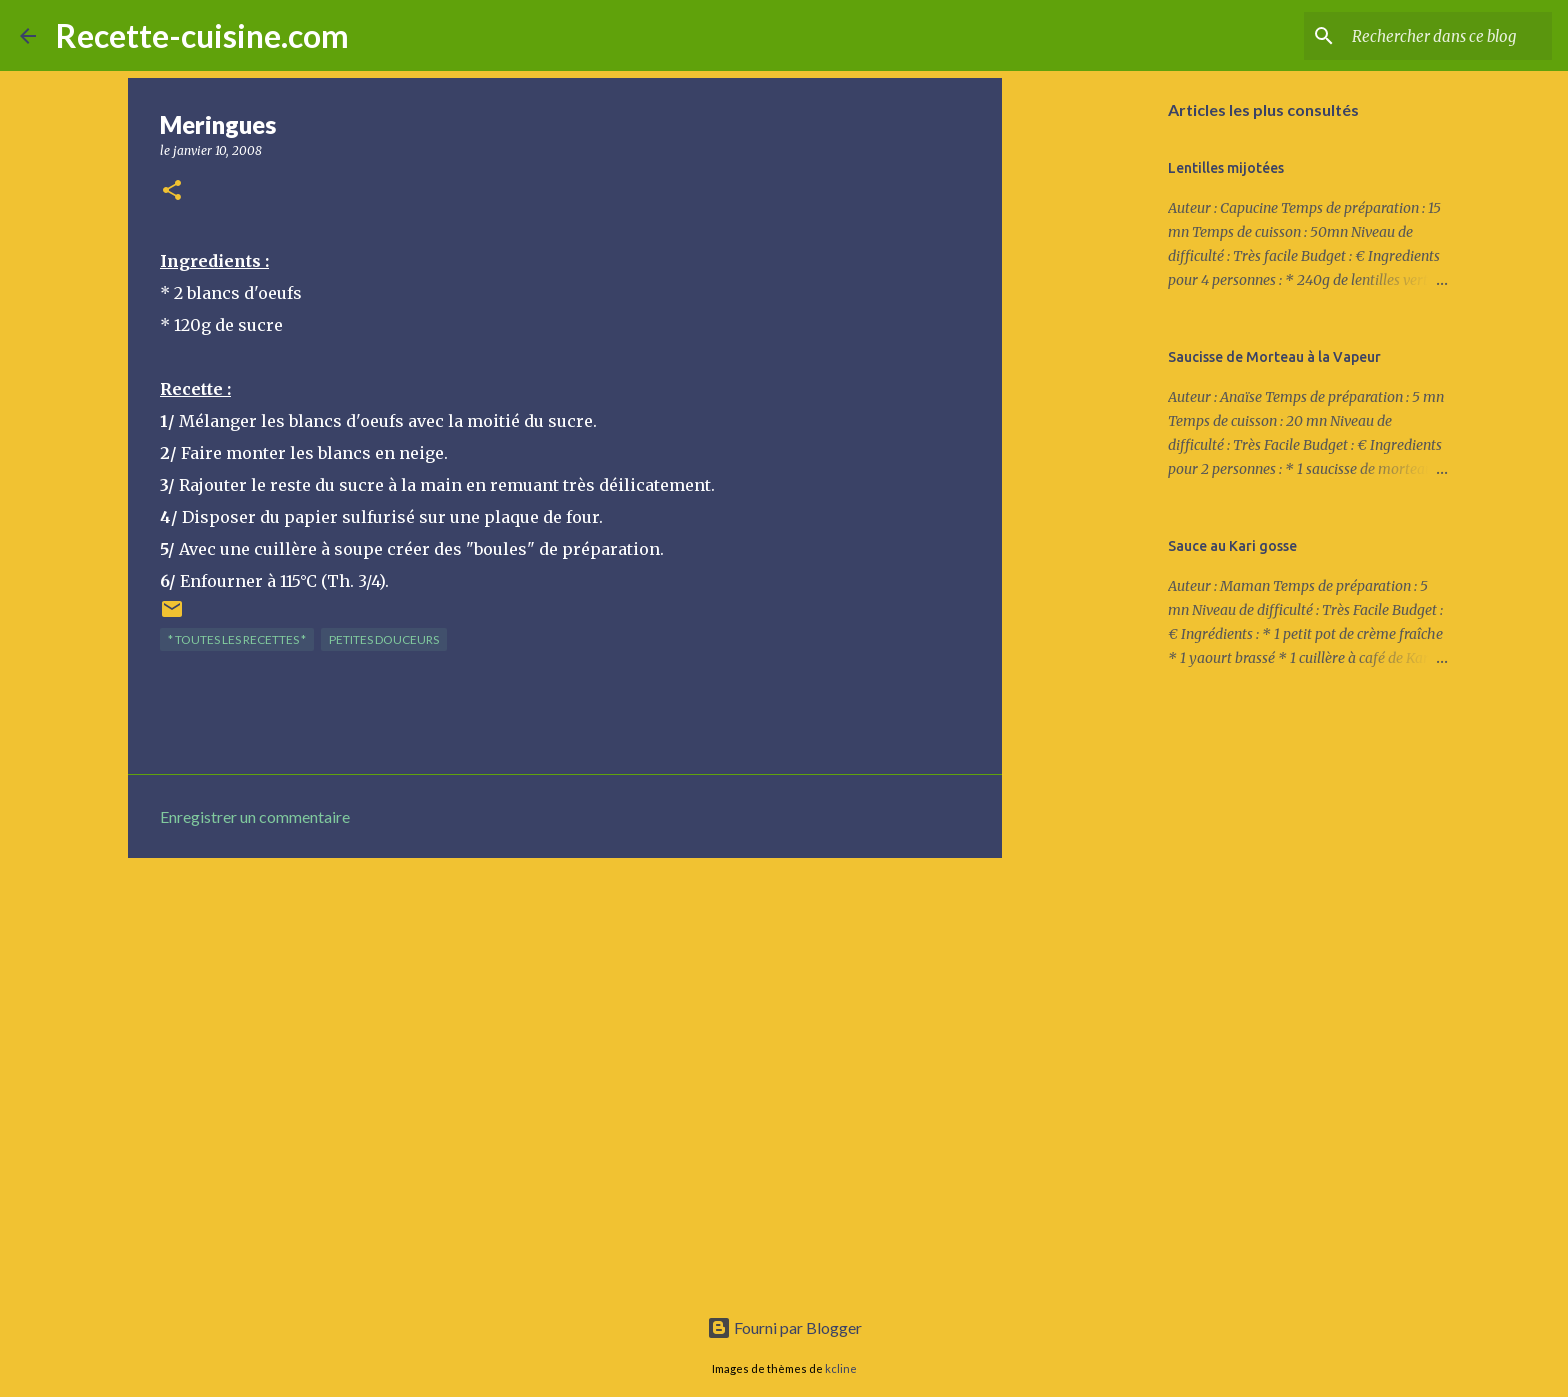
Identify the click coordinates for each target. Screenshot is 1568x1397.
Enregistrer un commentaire (255, 816)
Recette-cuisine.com (202, 35)
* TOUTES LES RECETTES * (237, 639)
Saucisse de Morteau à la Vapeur (1274, 357)
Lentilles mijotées (1226, 168)
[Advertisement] (565, 1028)
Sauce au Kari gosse (1232, 546)
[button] (172, 191)
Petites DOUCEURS (384, 639)
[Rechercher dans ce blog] (1447, 36)
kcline (841, 1368)
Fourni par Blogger (784, 1327)
